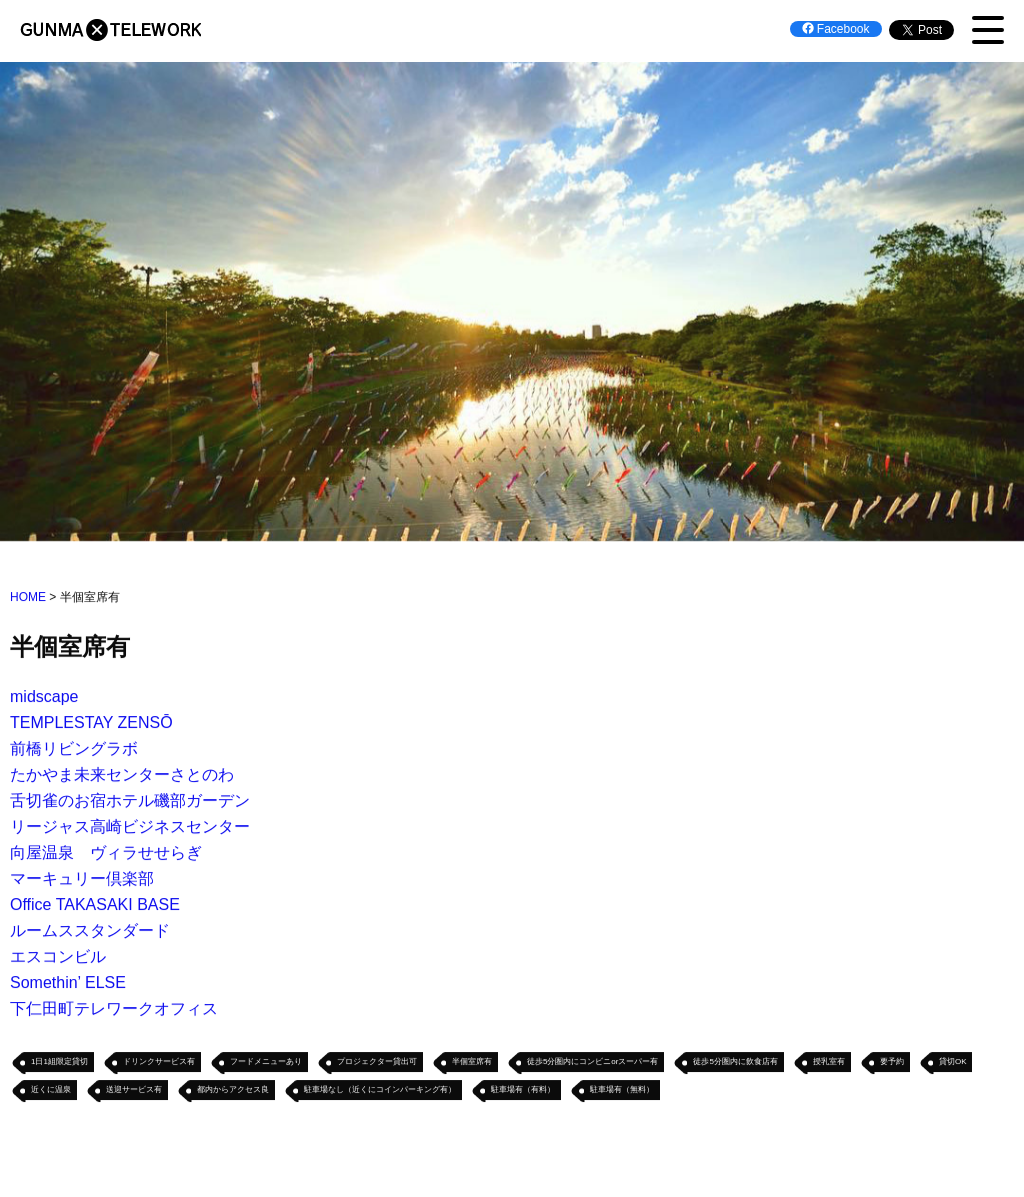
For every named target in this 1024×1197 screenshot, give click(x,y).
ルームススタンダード (90, 931)
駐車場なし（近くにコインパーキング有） (380, 1090)
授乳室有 (829, 1062)
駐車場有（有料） (523, 1090)
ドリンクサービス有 (159, 1062)
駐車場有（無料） (622, 1090)
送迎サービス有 (134, 1090)
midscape (44, 697)
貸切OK (953, 1062)
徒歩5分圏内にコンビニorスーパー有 (593, 1062)
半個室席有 (472, 1062)
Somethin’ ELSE (68, 983)
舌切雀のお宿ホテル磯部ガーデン (130, 801)
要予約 (892, 1062)
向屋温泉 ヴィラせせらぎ (106, 853)
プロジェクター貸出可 (377, 1062)
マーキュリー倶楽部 (82, 879)
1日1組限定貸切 (59, 1062)
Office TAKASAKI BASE (95, 905)
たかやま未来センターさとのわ (122, 775)
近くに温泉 (51, 1090)
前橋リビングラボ (74, 749)
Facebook (836, 29)
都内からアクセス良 (233, 1090)
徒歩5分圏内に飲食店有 (735, 1062)
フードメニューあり (266, 1062)
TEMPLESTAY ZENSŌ (91, 723)
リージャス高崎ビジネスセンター (130, 827)
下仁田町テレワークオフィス (114, 1009)
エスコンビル (58, 957)
